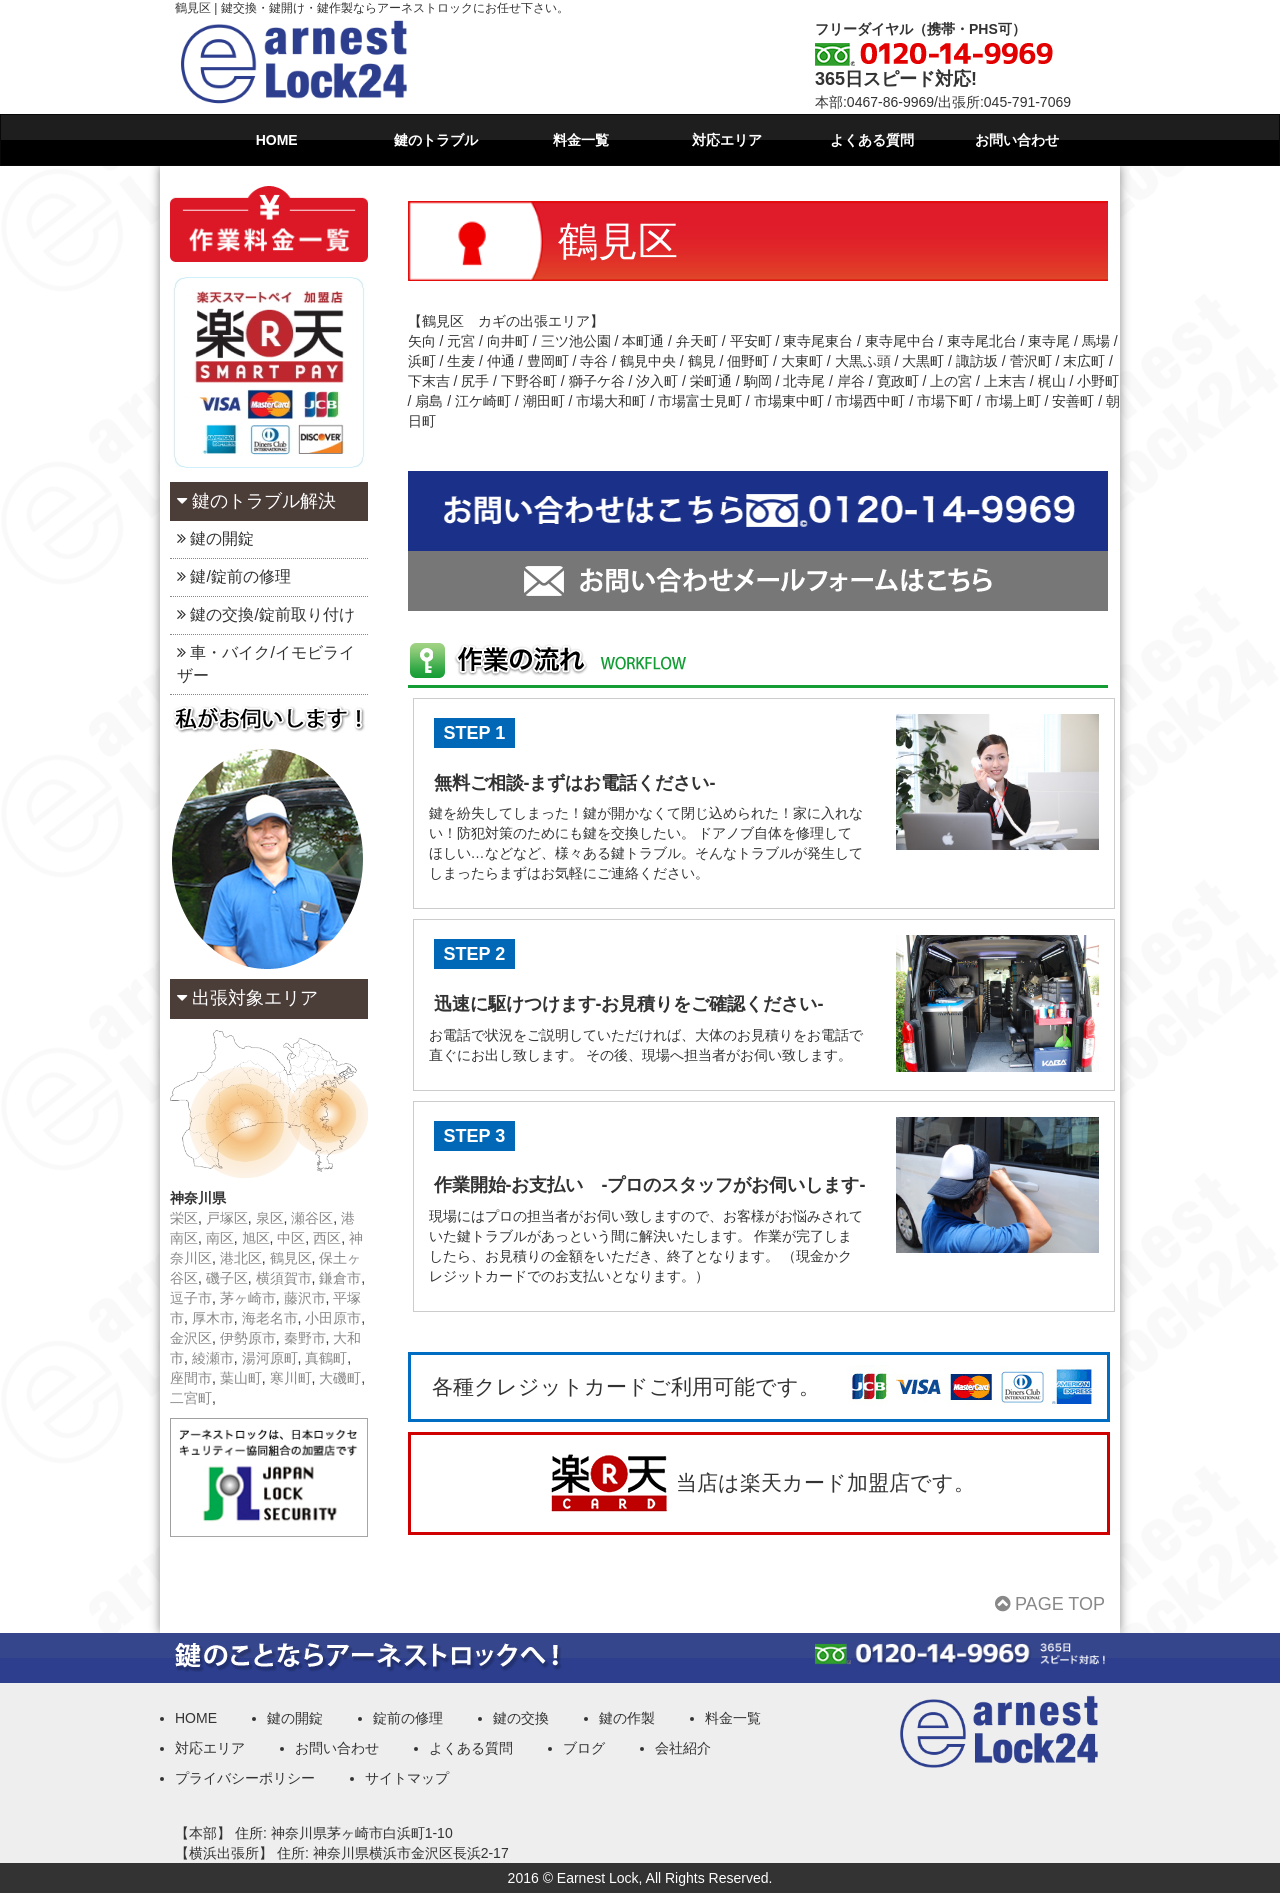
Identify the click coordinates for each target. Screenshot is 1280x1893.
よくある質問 (872, 140)
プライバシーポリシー (245, 1778)
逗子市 (191, 1298)
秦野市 (305, 1338)
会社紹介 (683, 1748)
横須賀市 (284, 1278)
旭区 (256, 1238)
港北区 (241, 1258)
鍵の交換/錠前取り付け (266, 614)
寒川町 (291, 1378)
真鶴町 (326, 1358)
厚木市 (213, 1318)
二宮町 (191, 1398)
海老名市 (270, 1318)
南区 (220, 1238)
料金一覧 (581, 140)
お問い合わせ (1017, 140)
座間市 (191, 1378)
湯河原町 (270, 1358)
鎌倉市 (340, 1278)
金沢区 (191, 1338)
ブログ (584, 1748)
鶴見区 (291, 1258)
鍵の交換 (521, 1718)
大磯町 (340, 1378)
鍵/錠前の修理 (234, 576)
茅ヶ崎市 (248, 1298)
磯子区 (227, 1278)
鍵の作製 (627, 1718)
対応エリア (727, 140)
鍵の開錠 (215, 538)
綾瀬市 (213, 1358)
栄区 (184, 1218)
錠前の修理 (408, 1718)
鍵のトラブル (436, 140)
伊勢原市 (248, 1338)
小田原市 (333, 1318)
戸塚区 (227, 1218)
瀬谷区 (312, 1218)
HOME (277, 140)
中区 (291, 1238)
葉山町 (241, 1378)
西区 (327, 1238)
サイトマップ (407, 1778)
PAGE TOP (1050, 1604)
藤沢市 (305, 1298)
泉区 (270, 1218)
